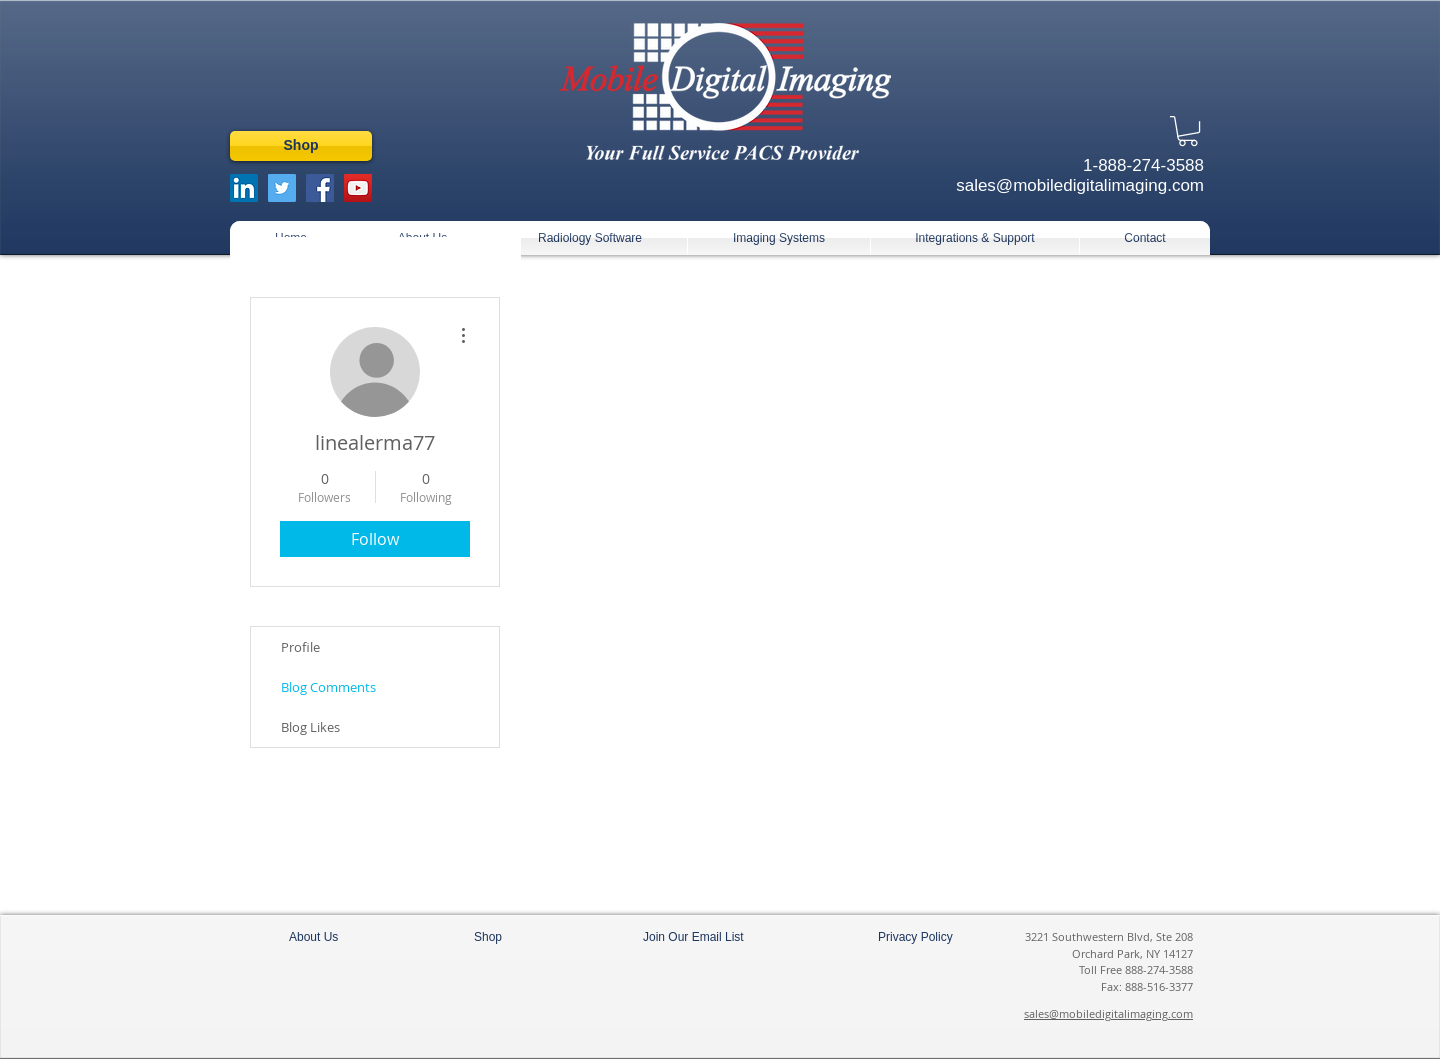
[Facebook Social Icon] (320, 188)
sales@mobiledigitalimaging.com (1108, 1013)
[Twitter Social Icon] (282, 188)
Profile (300, 647)
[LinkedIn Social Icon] (244, 188)
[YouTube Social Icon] (358, 188)
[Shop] (301, 146)
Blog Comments (328, 687)
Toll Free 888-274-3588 (1136, 969)
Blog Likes (310, 727)
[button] (1188, 131)
